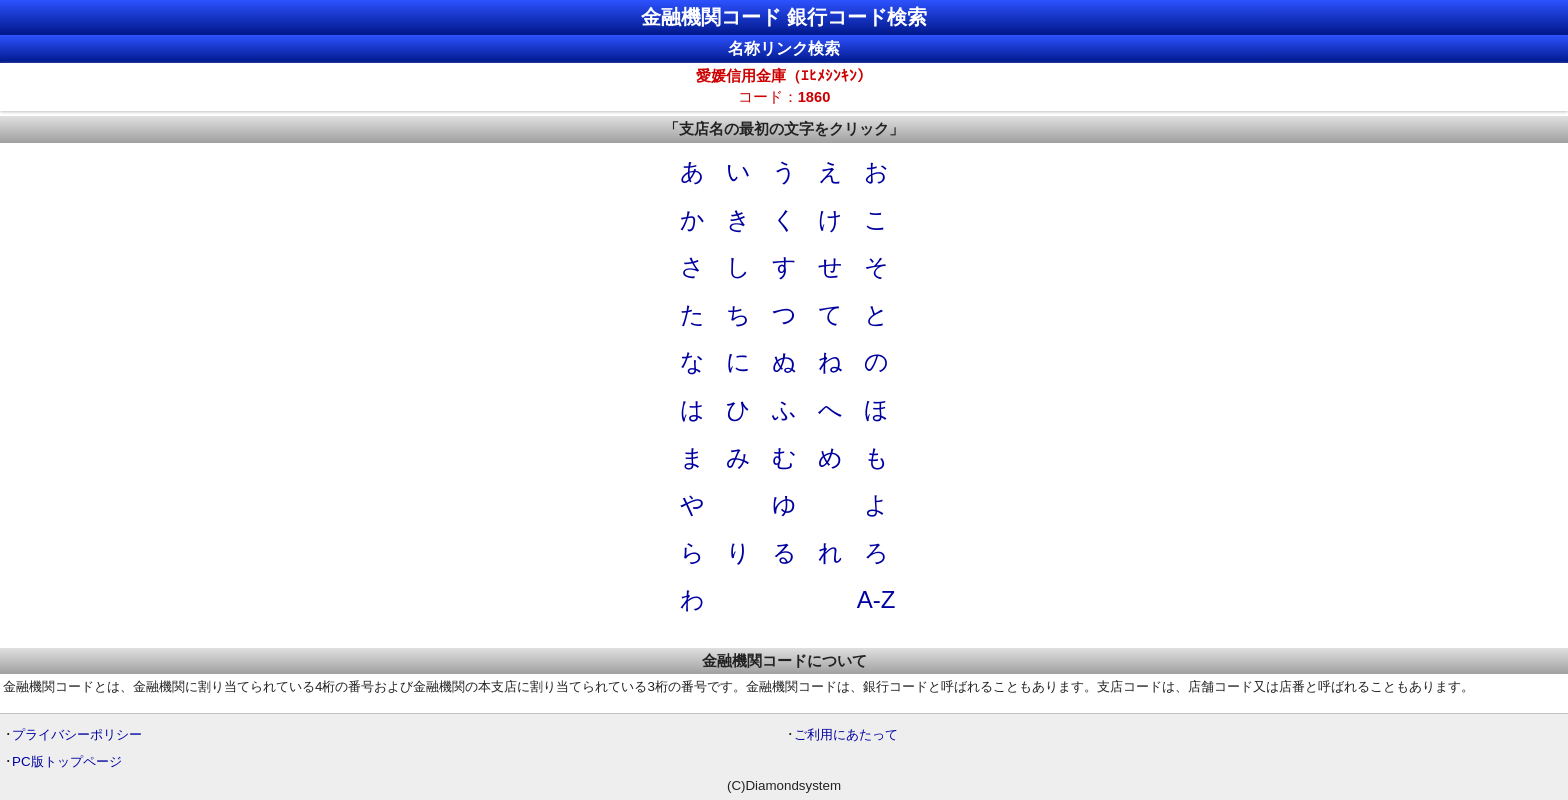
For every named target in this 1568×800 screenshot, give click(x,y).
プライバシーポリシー (77, 734)
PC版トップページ (67, 761)
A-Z (876, 599)
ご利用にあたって (846, 734)
